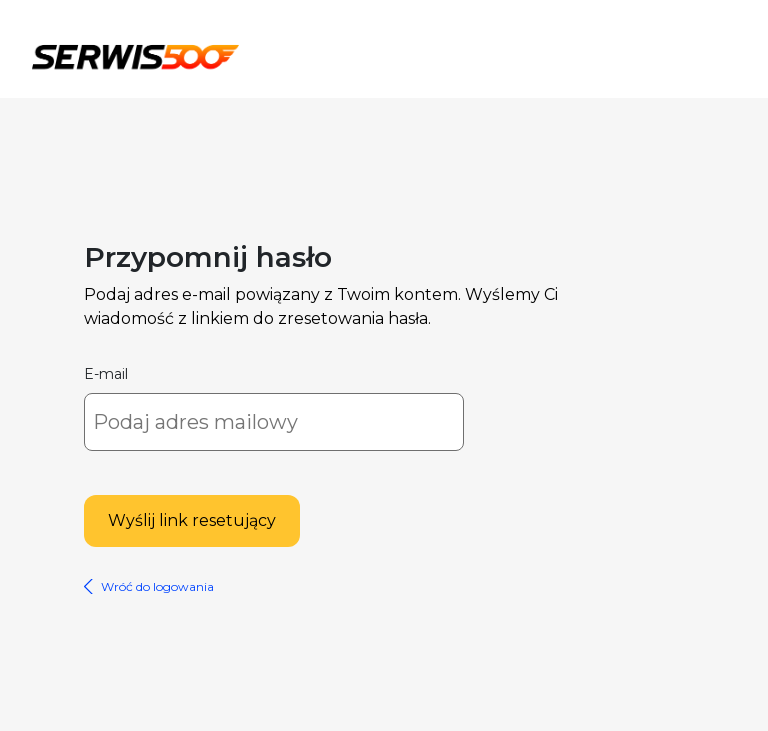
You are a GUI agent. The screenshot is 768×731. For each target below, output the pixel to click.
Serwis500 (135, 54)
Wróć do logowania (157, 586)
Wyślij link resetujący (192, 520)
